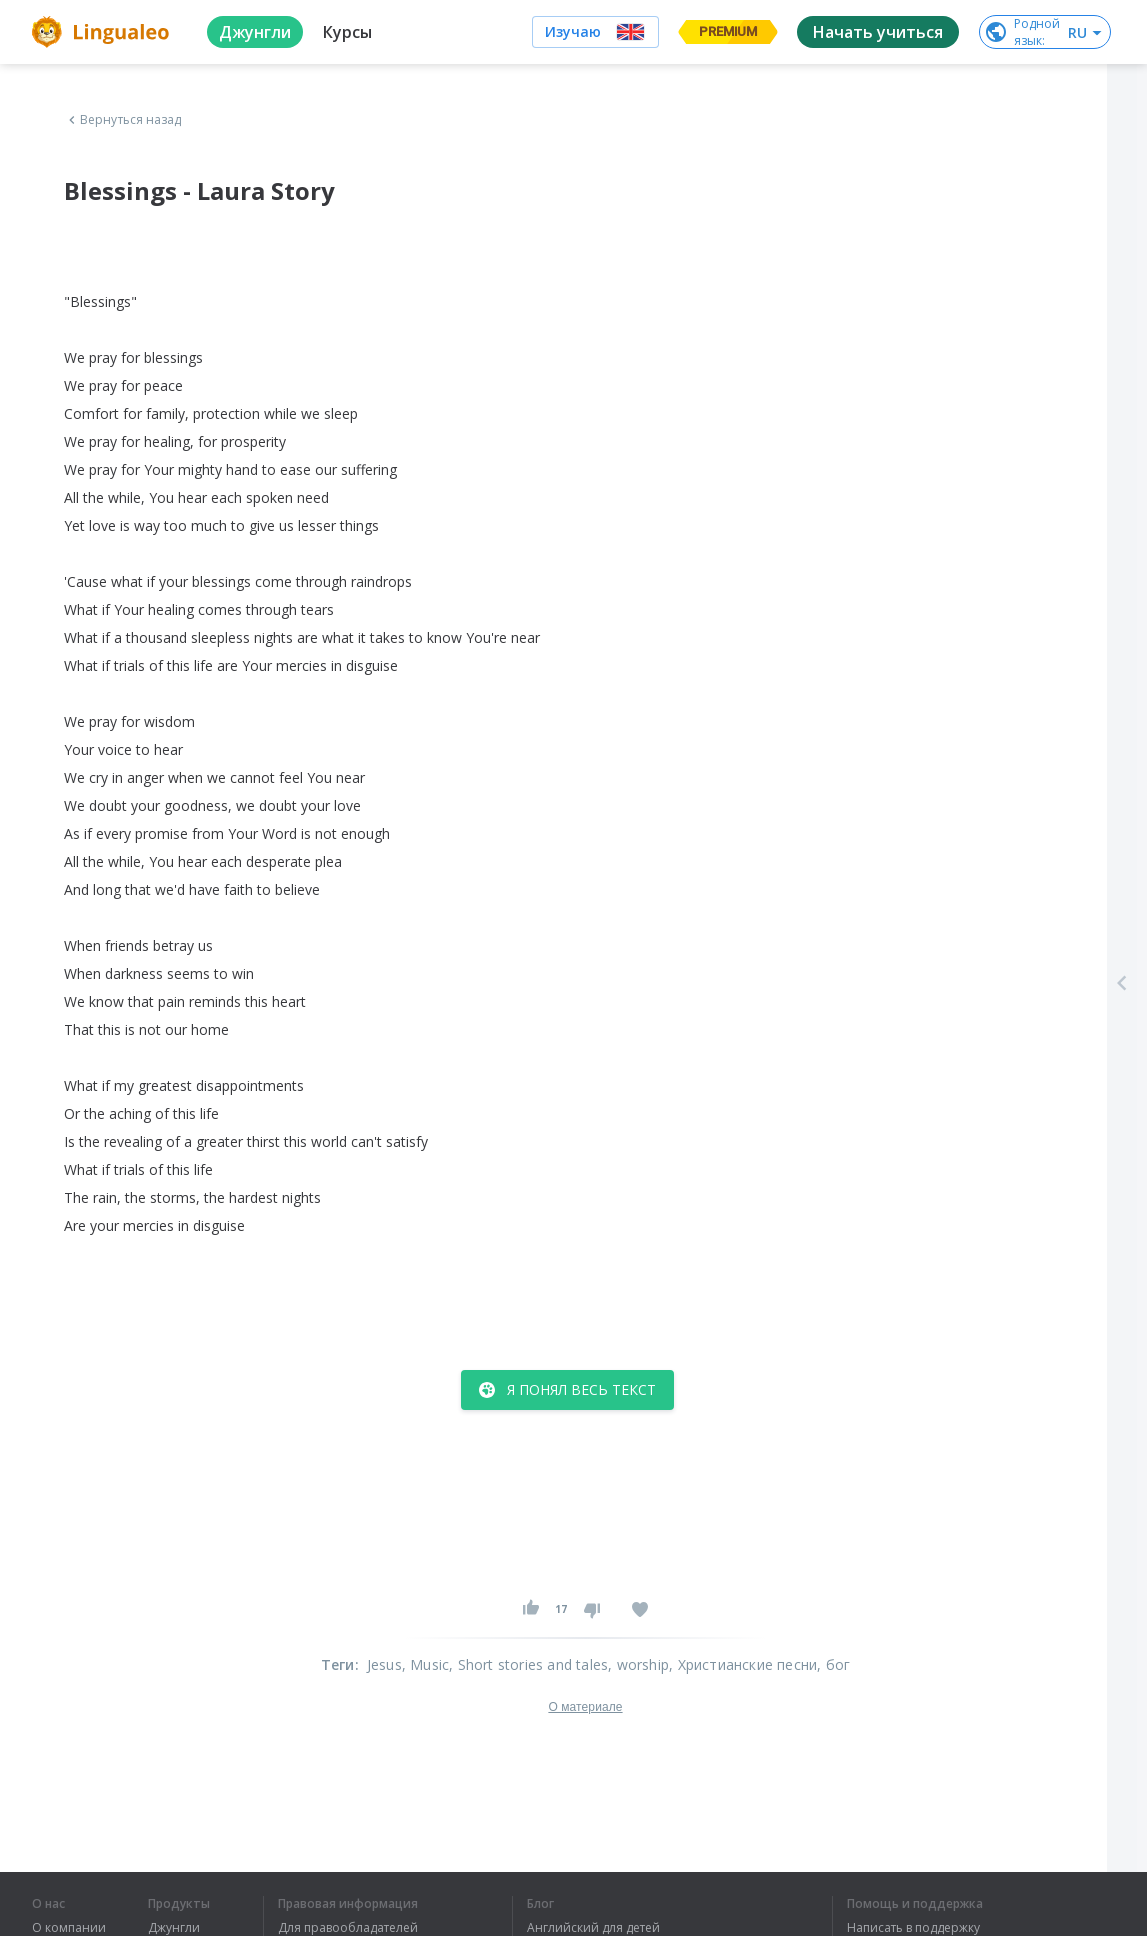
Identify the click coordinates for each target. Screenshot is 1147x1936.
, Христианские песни (743, 1664)
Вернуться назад (123, 120)
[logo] (103, 32)
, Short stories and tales (528, 1664)
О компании (69, 1928)
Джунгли (174, 1928)
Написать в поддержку (913, 1928)
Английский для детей (593, 1928)
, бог (833, 1664)
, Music (425, 1664)
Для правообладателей (348, 1928)
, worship (638, 1664)
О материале (585, 1707)
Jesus (384, 1664)
